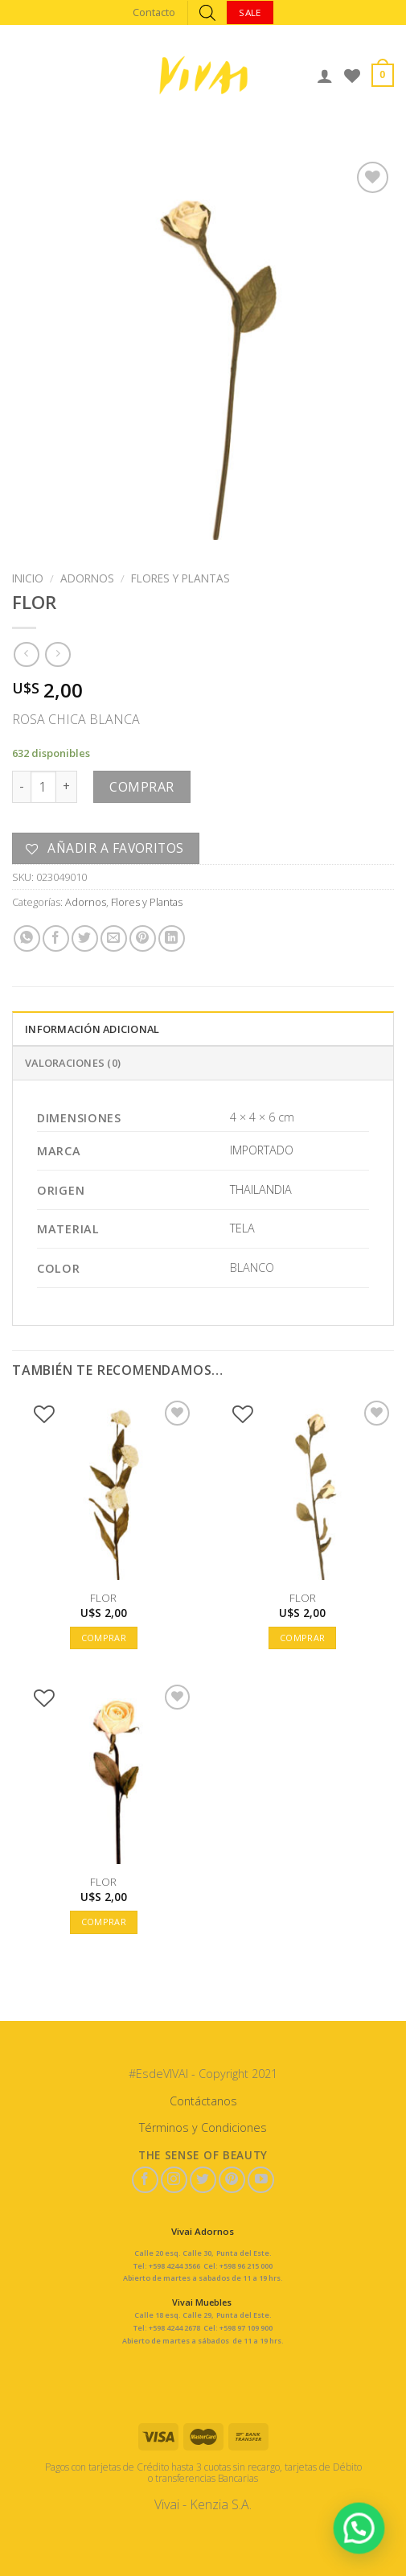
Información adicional (92, 1029)
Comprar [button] (103, 1638)
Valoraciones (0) (73, 1063)
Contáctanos (203, 2101)
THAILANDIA (261, 1189)
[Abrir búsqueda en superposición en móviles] (207, 12)
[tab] (203, 1028)
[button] (360, 2533)
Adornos (87, 578)
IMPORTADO (261, 1150)
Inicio (27, 578)
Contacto (154, 12)
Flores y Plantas (180, 578)
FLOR (103, 1597)
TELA (242, 1228)
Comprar (141, 787)
